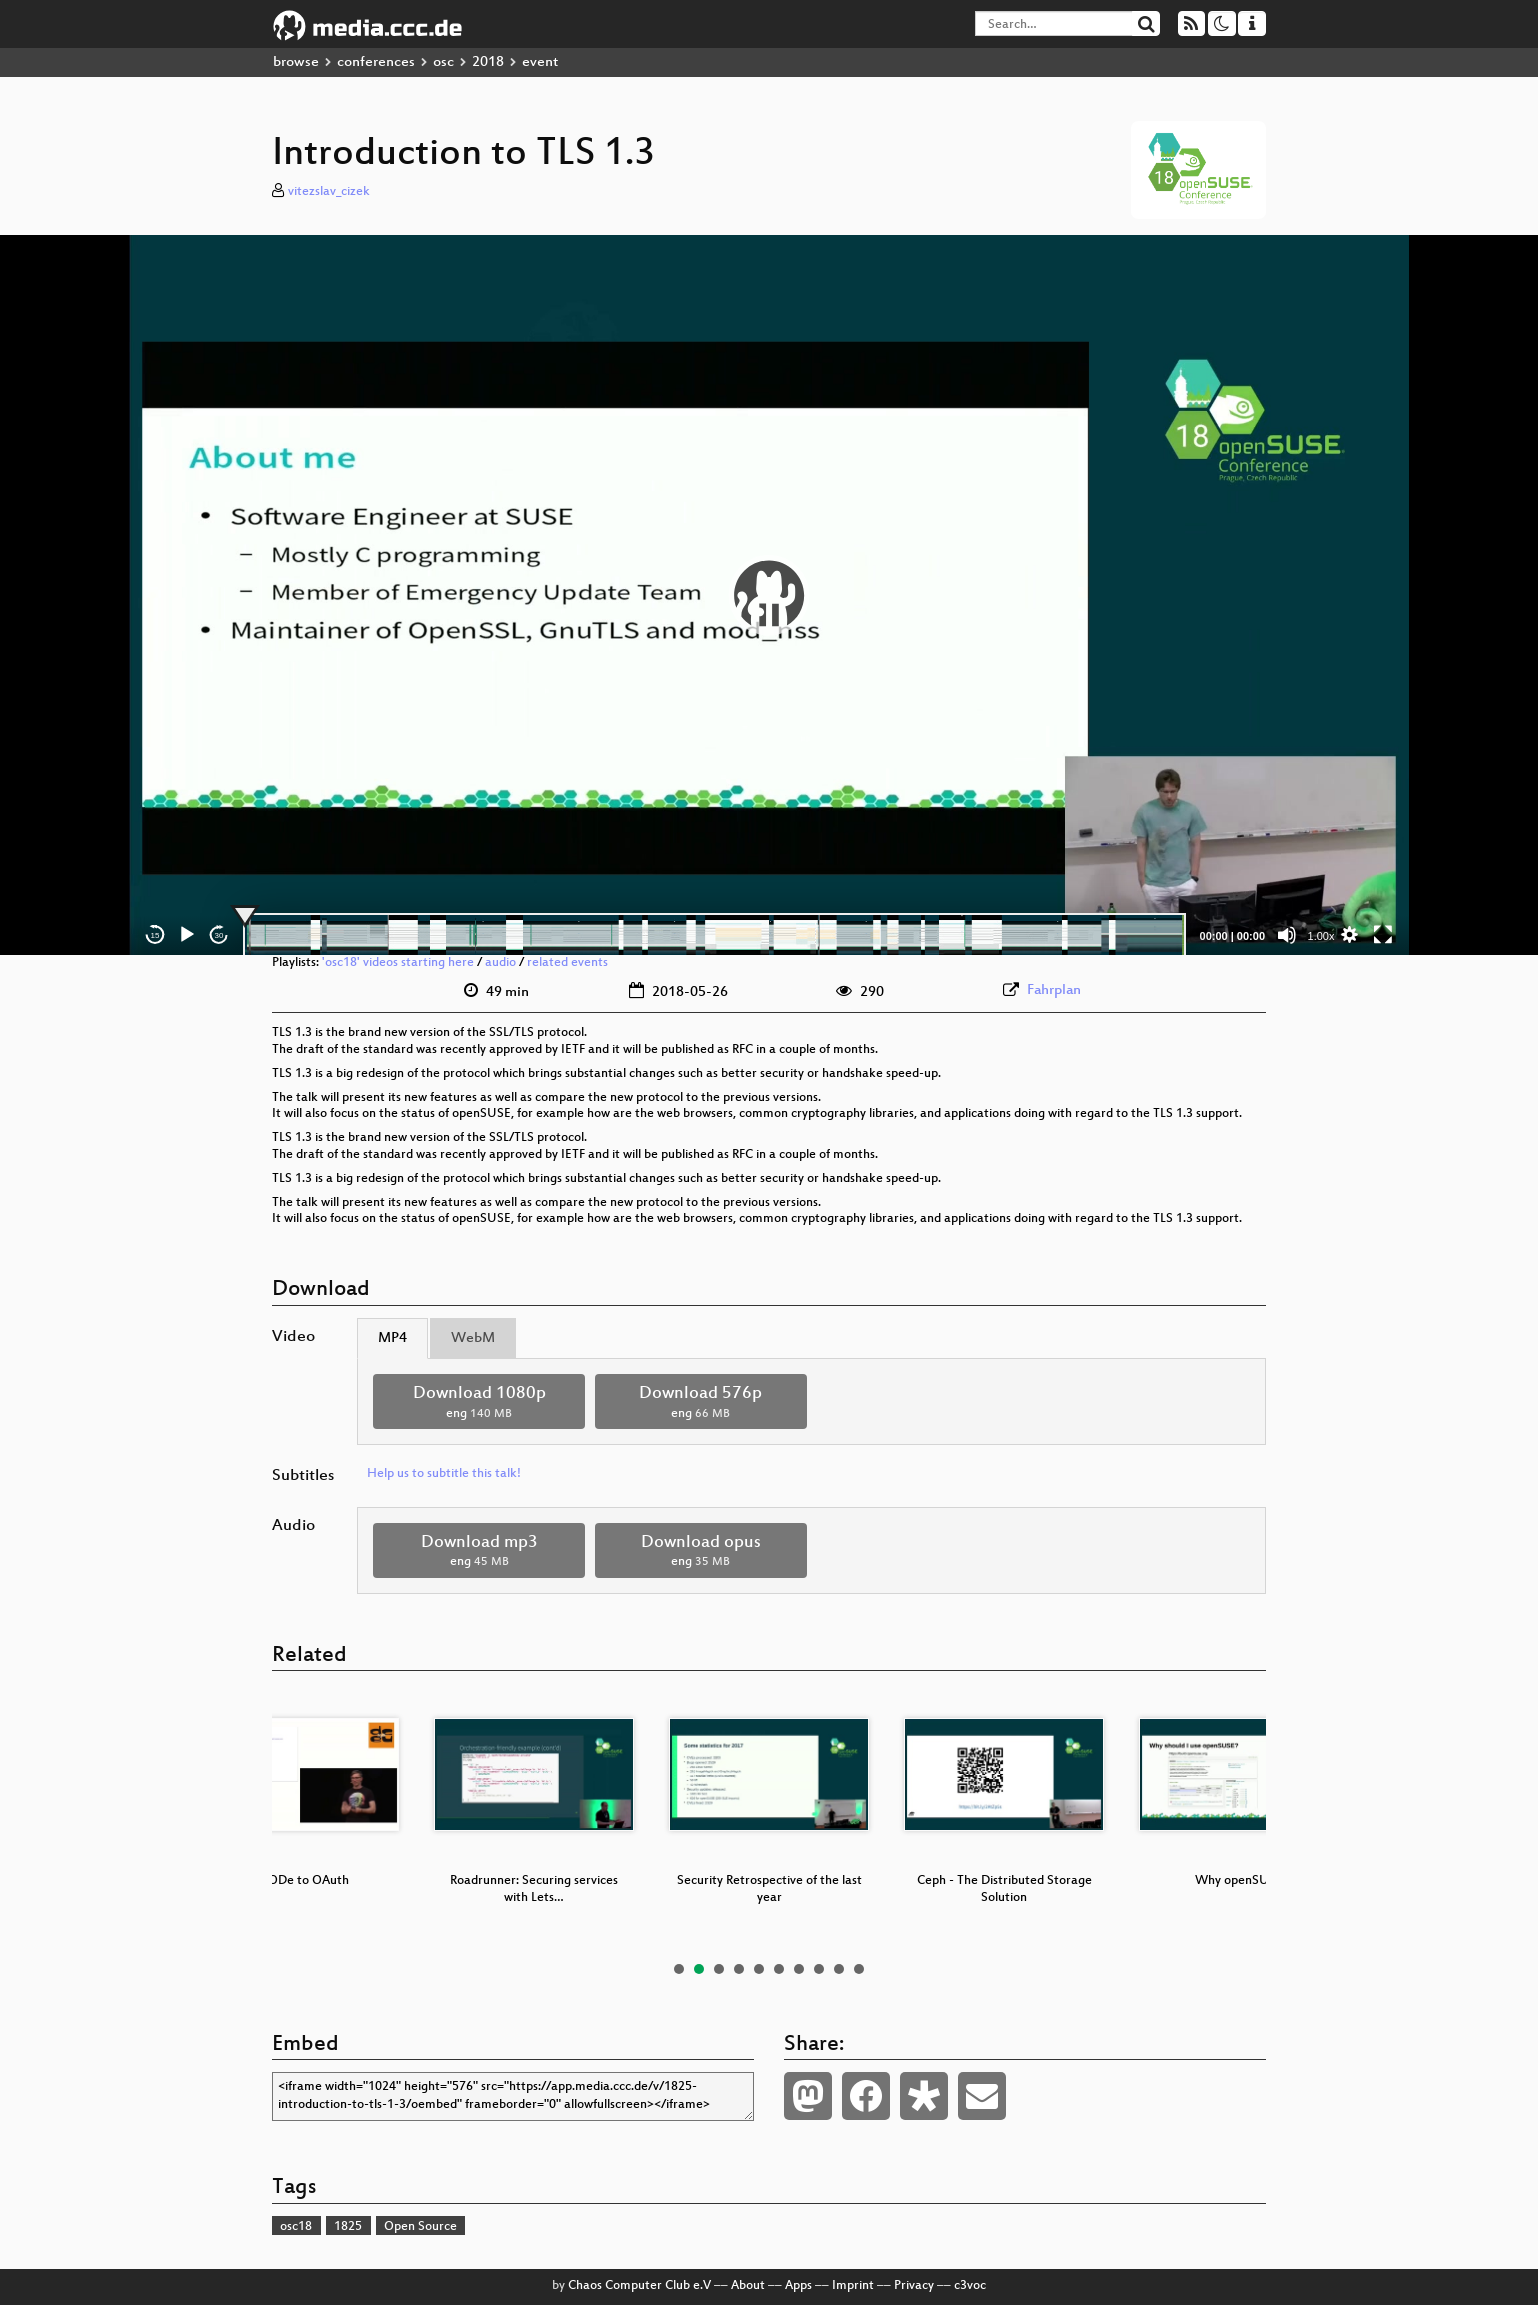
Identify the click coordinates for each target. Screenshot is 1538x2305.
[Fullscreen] (1383, 935)
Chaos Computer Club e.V (639, 2286)
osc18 (296, 2227)
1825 (348, 2227)
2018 (488, 62)
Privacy (914, 2286)
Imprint (853, 2286)
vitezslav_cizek (329, 192)
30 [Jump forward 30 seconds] (219, 935)
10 (859, 1969)
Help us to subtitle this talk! (444, 1474)
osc (443, 62)
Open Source (420, 2227)
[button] (769, 595)
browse (296, 62)
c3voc (970, 2286)
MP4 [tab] (392, 1338)
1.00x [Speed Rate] (1321, 936)
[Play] (187, 935)
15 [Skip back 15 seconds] (155, 935)
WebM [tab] (473, 1338)
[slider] (714, 935)
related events (567, 963)
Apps (798, 2286)
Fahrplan (1054, 990)
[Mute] (1287, 935)
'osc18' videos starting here (398, 963)
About (748, 2286)
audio (500, 963)
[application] (769, 595)
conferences (376, 62)
